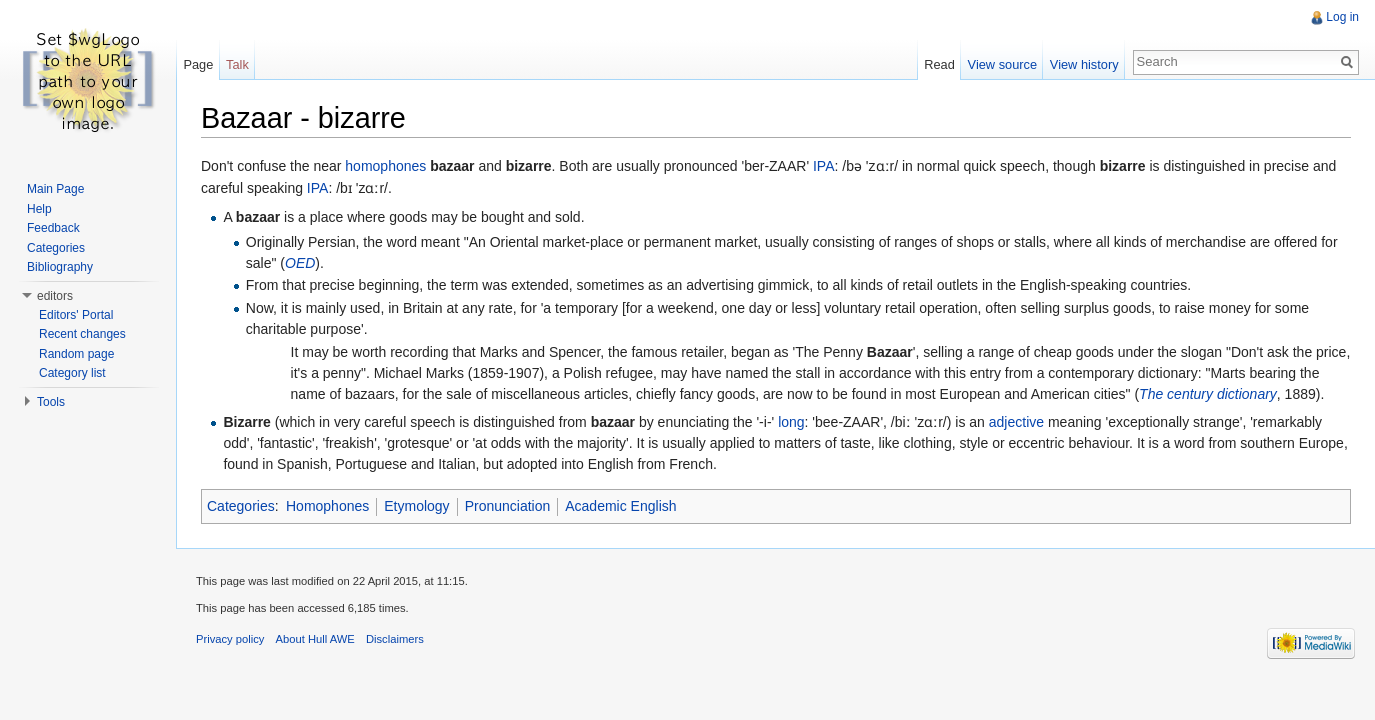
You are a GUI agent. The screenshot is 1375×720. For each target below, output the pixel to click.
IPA (824, 166)
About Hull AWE (315, 639)
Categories (241, 506)
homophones (385, 166)
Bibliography (60, 267)
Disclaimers (395, 639)
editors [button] (55, 296)
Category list (72, 373)
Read (939, 64)
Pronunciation (508, 506)
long (791, 422)
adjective (1016, 422)
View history (1084, 64)
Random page (76, 354)
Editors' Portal (76, 315)
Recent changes (82, 334)
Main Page (55, 189)
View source (1002, 64)
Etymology (416, 506)
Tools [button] (51, 402)
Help (39, 209)
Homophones (327, 506)
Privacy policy (230, 639)
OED (300, 263)
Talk (237, 64)
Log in (1342, 17)
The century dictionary (1208, 394)
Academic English (620, 506)
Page (198, 64)
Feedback (53, 228)
